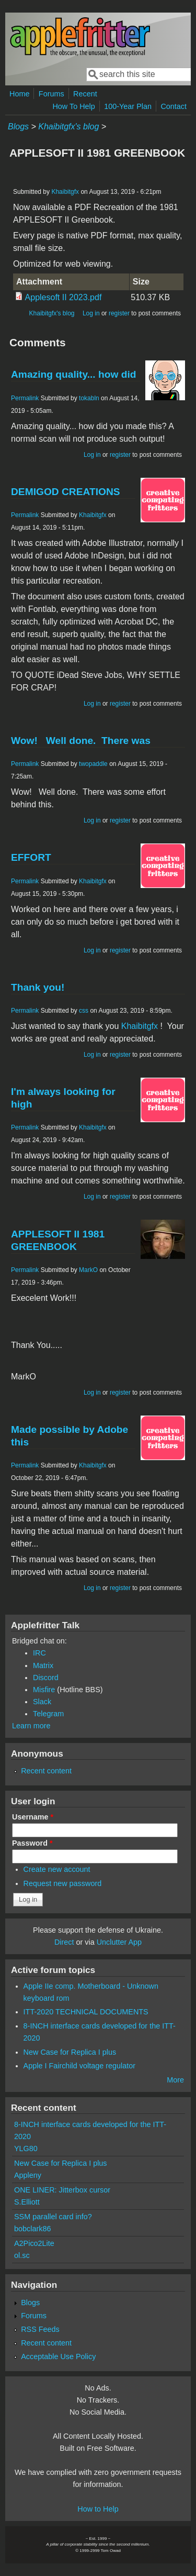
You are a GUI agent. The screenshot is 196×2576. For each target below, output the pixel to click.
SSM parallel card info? (53, 2216)
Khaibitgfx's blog (68, 126)
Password (32, 1843)
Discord (46, 1677)
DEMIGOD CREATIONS (65, 491)
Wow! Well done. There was (81, 740)
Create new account (57, 1869)
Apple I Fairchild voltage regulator (79, 2066)
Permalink (25, 398)
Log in (91, 313)
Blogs (18, 126)
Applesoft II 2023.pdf (63, 297)
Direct (64, 1942)
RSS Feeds (40, 2329)
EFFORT (31, 857)
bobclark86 (32, 2228)
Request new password (63, 1883)
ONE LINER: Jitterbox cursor (62, 2190)
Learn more (31, 1726)
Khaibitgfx (65, 191)
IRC (39, 1653)
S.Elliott (27, 2202)
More (175, 2080)
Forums (51, 94)
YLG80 (26, 2148)
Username (32, 1817)
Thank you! (37, 987)
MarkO (88, 1270)
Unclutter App (119, 1942)
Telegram (48, 1713)
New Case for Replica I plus (70, 2052)
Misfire (44, 1689)
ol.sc (22, 2255)
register (119, 313)
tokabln (89, 398)
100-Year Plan (128, 106)
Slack (42, 1701)
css (83, 1010)
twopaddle (93, 764)
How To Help (73, 106)
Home (19, 94)
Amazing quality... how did (73, 374)
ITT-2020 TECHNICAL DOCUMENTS (86, 2012)
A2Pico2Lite (34, 2243)
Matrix (43, 1665)
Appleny (27, 2175)
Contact (173, 106)
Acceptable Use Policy (58, 2356)
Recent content (46, 1771)
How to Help (97, 2509)
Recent (85, 94)
